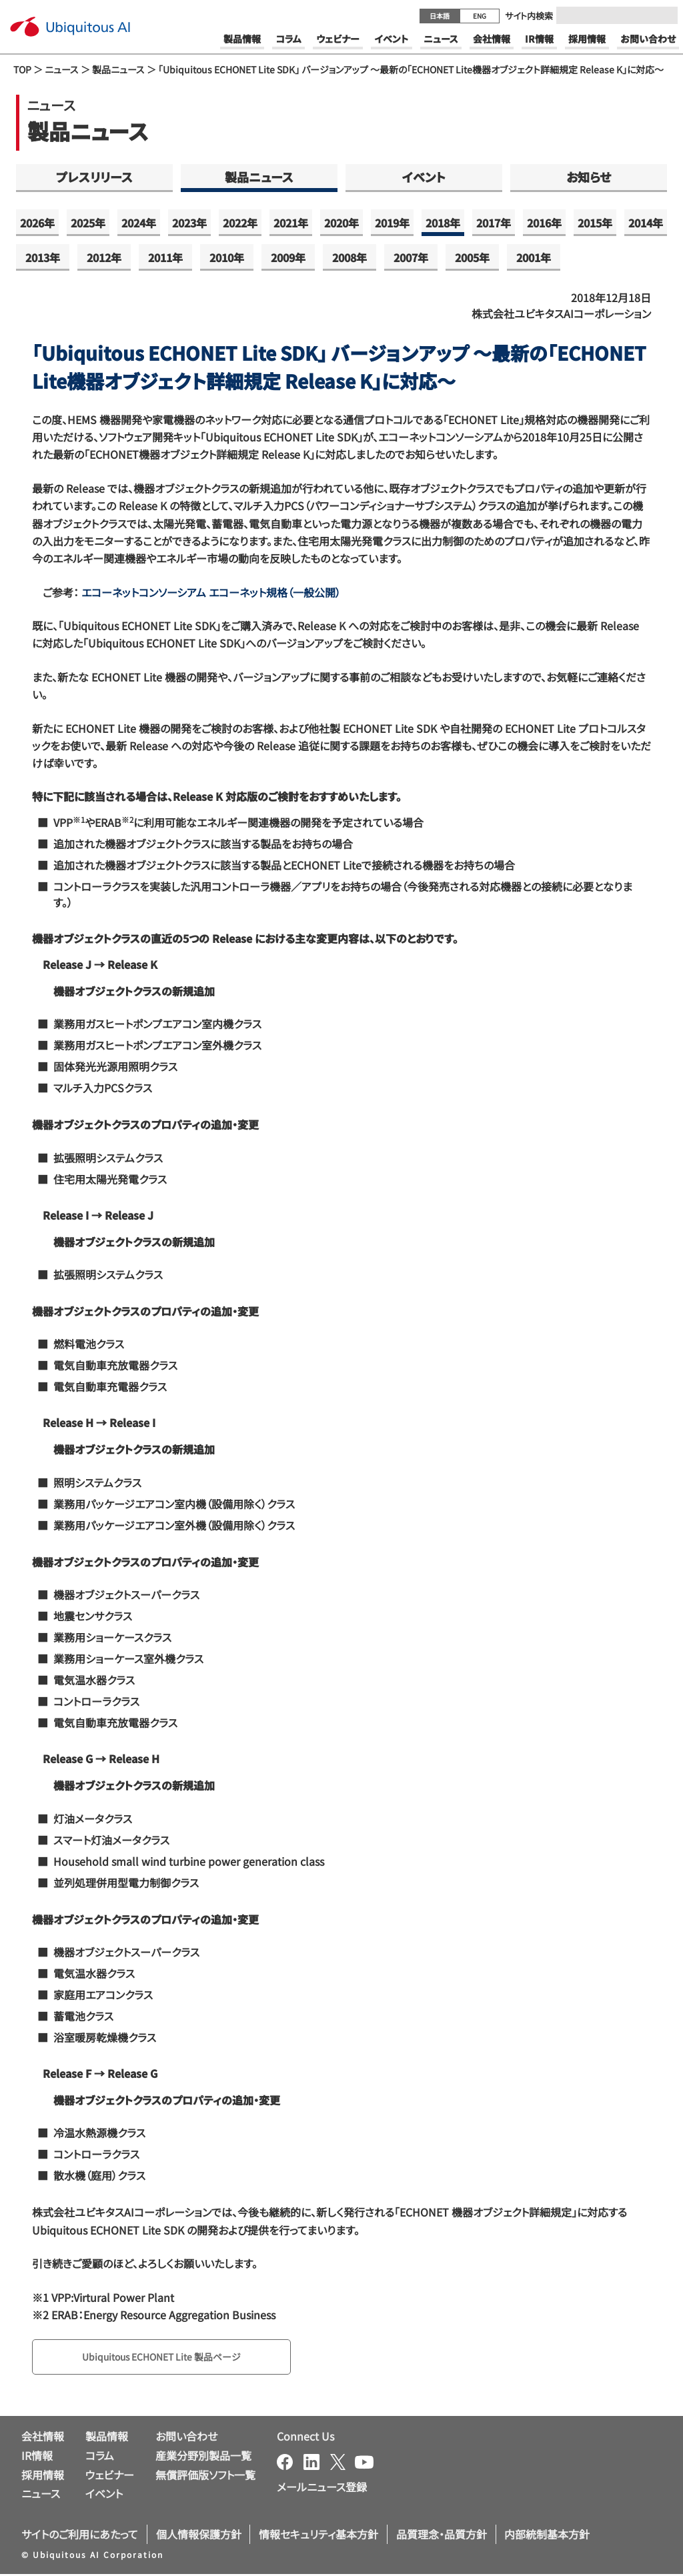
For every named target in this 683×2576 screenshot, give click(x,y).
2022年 (240, 223)
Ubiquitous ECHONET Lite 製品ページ (174, 2358)
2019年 (392, 223)
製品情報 (106, 2439)
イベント (424, 176)
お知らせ (588, 176)
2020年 (341, 223)
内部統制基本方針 (547, 2537)
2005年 (472, 257)
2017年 (493, 223)
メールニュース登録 (322, 2489)
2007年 (411, 257)
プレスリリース (94, 176)
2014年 (645, 223)
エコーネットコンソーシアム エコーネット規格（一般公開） (210, 592)
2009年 (288, 257)
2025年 (88, 223)
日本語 (440, 16)
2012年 (104, 257)
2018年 (443, 223)
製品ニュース (118, 69)
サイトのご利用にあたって (79, 2537)
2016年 (544, 223)
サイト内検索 (529, 15)
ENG (479, 16)
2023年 (189, 223)
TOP (22, 69)
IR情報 (37, 2457)
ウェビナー (109, 2477)
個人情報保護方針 (198, 2537)
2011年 (165, 257)
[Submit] (663, 15)
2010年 (226, 257)
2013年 (42, 257)
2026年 (37, 223)
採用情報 (42, 2477)
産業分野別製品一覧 (203, 2457)
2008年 (349, 257)
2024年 (138, 223)
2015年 (595, 223)
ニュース (62, 69)
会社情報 (42, 2439)
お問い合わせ (186, 2439)
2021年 (290, 223)
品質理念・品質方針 (441, 2537)
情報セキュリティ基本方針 (318, 2537)
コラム (99, 2457)
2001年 (533, 257)
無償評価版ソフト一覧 (205, 2477)
